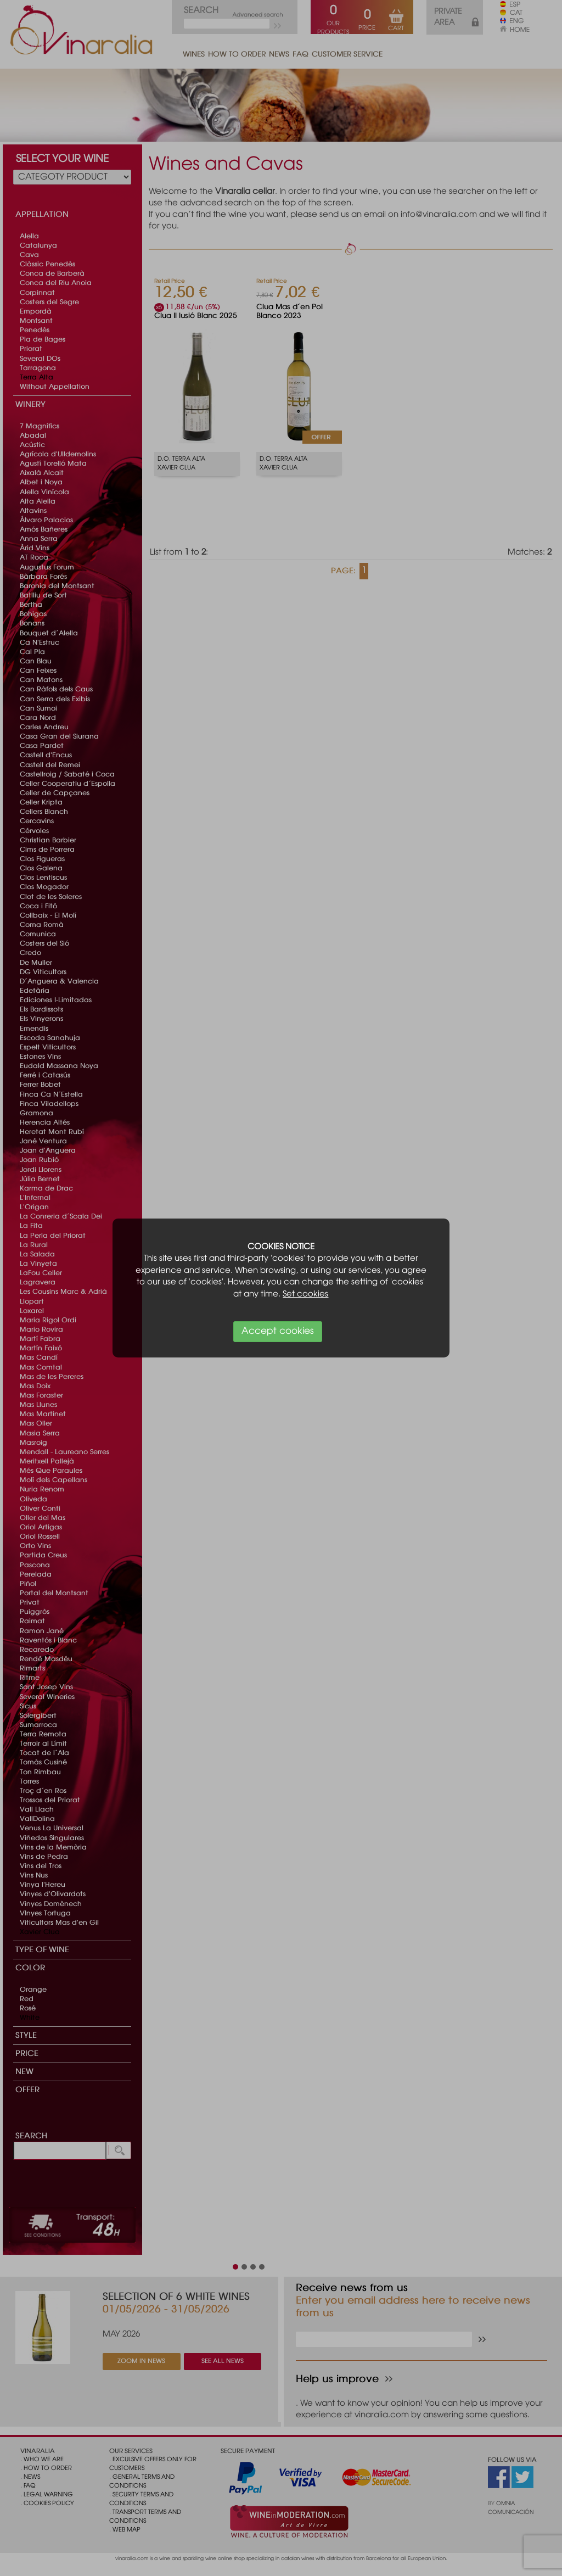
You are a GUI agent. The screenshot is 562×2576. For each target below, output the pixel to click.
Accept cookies (277, 1331)
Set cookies (305, 1294)
